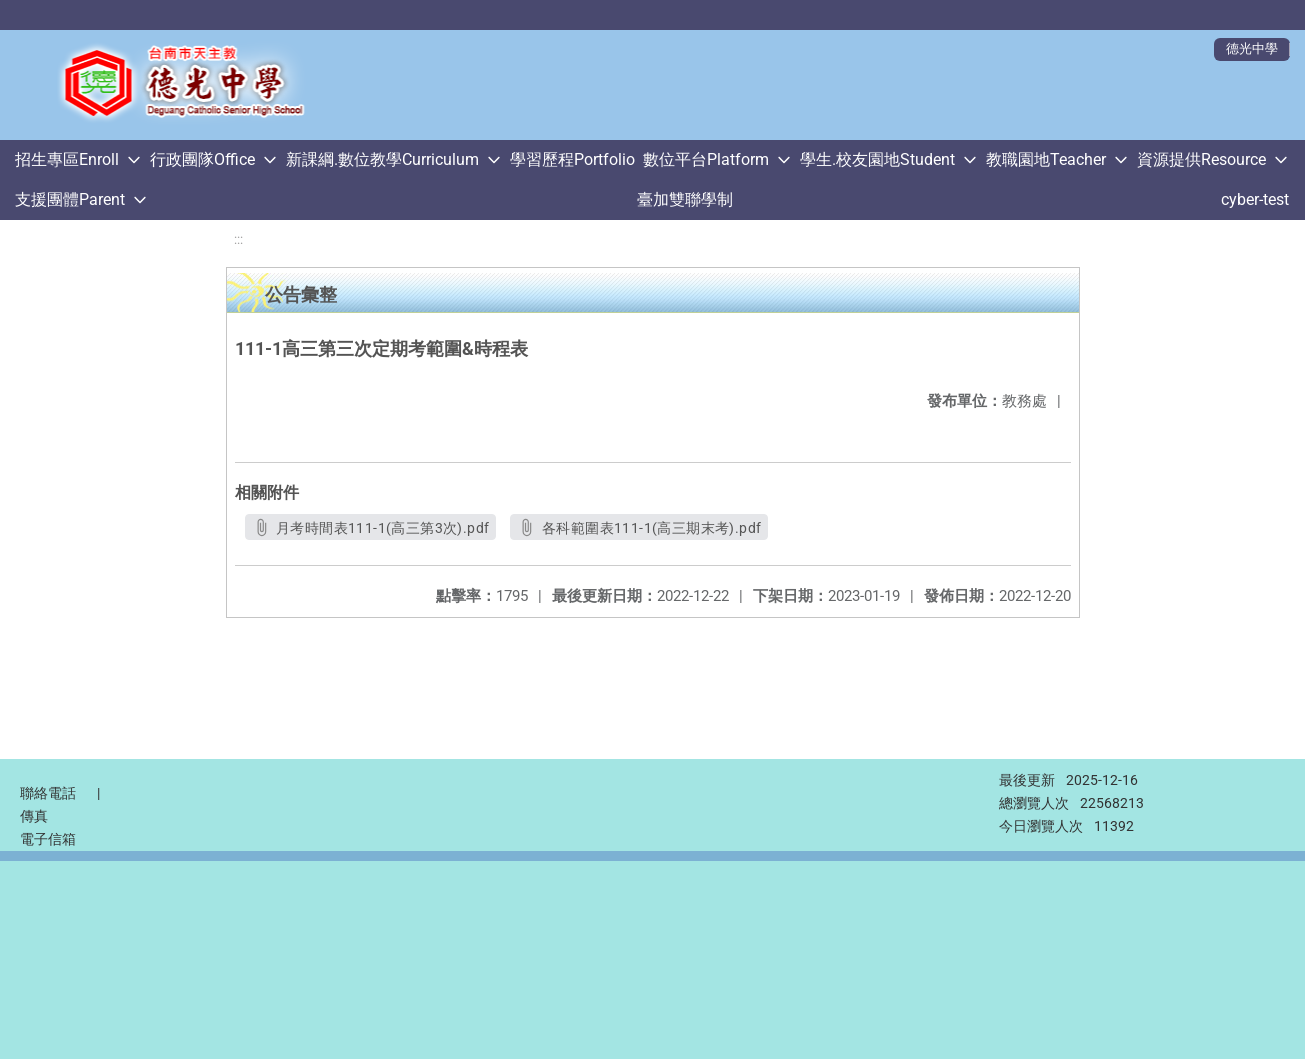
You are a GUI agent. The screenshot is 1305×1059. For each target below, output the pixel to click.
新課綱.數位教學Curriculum (382, 159)
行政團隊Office (202, 159)
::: (238, 239)
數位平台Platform (706, 159)
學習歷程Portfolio (572, 159)
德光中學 (1252, 48)
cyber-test (1255, 199)
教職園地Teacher (1046, 159)
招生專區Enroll (67, 159)
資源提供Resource (1201, 159)
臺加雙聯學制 (685, 199)
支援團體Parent (70, 199)
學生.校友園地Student (877, 159)
